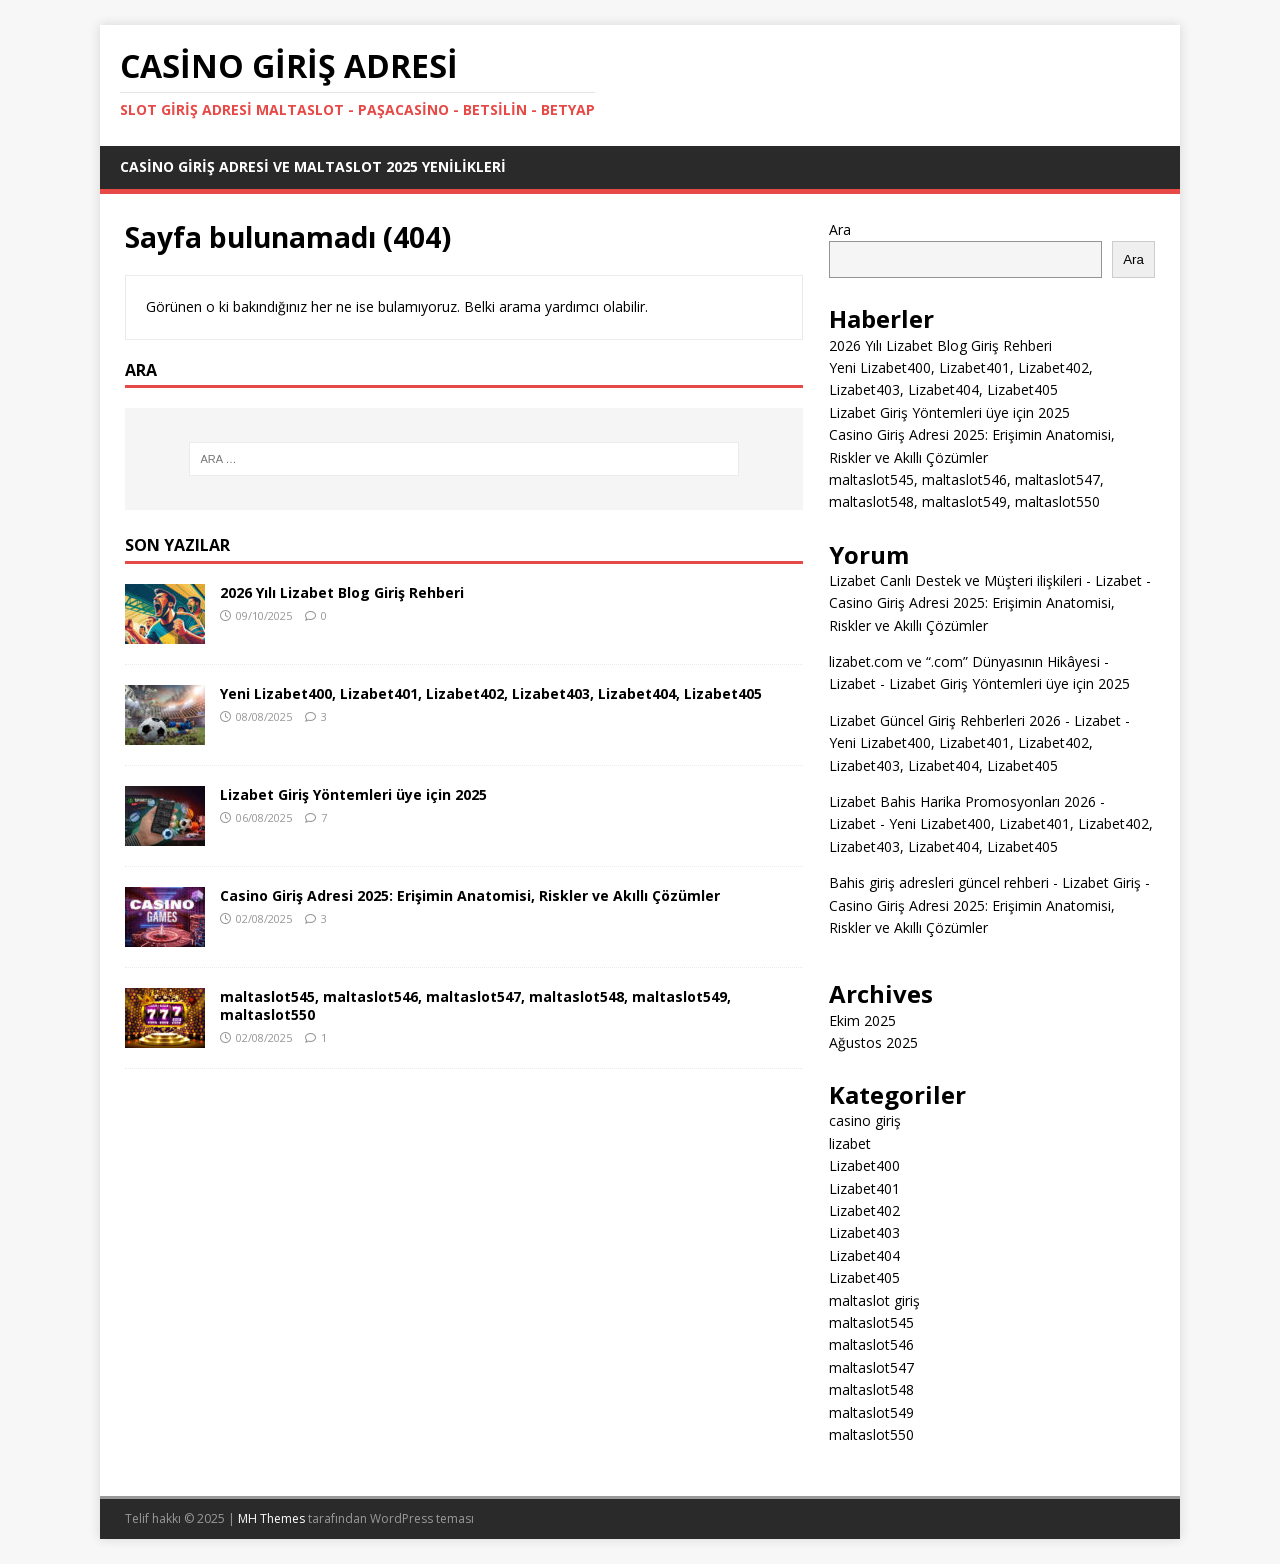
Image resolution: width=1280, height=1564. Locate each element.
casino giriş (865, 1120)
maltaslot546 (871, 1344)
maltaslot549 (871, 1412)
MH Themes (271, 1518)
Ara (840, 229)
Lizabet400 (864, 1165)
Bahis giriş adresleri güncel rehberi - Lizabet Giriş (985, 882)
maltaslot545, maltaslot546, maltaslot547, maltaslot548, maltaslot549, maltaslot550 (475, 1005)
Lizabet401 (864, 1188)
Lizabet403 (864, 1232)
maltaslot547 (871, 1367)
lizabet (850, 1143)
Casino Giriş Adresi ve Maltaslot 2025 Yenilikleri (313, 166)
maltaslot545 (871, 1322)
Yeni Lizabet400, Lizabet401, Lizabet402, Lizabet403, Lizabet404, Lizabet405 (491, 693)
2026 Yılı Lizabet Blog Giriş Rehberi (342, 592)
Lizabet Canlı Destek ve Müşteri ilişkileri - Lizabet (985, 580)
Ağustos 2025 (873, 1042)
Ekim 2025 (862, 1020)
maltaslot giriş (874, 1300)
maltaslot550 (871, 1434)
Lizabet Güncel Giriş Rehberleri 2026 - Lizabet (975, 720)
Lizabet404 (864, 1255)
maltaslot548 (871, 1389)
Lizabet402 (864, 1210)
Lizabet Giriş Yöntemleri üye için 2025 (353, 794)
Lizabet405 (864, 1277)
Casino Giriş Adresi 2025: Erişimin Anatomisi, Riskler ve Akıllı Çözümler (470, 895)
